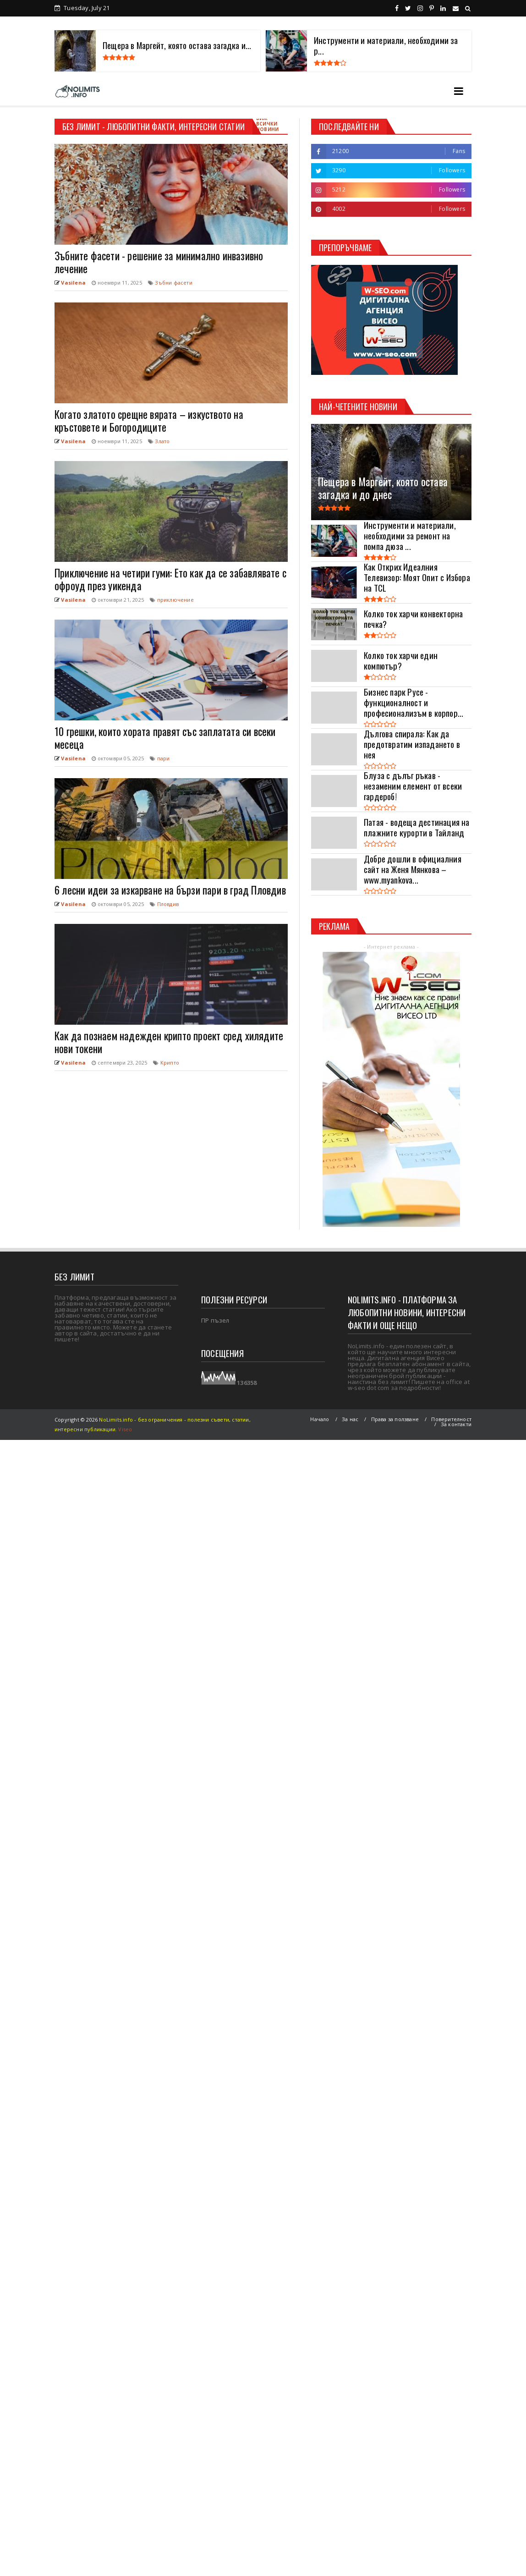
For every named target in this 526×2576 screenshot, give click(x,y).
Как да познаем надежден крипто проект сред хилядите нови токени (169, 1042)
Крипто (169, 1062)
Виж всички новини (267, 123)
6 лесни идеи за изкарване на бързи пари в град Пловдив (170, 890)
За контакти (456, 1424)
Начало (319, 1419)
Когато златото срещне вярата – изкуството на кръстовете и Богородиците (149, 420)
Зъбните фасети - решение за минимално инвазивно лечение (159, 262)
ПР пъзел (215, 1320)
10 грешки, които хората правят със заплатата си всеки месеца (165, 738)
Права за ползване (395, 1419)
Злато (162, 441)
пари (163, 758)
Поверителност (451, 1419)
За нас (350, 1419)
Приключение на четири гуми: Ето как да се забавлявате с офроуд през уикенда (170, 579)
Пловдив (168, 904)
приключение (175, 599)
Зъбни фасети (173, 282)
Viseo (125, 1429)
